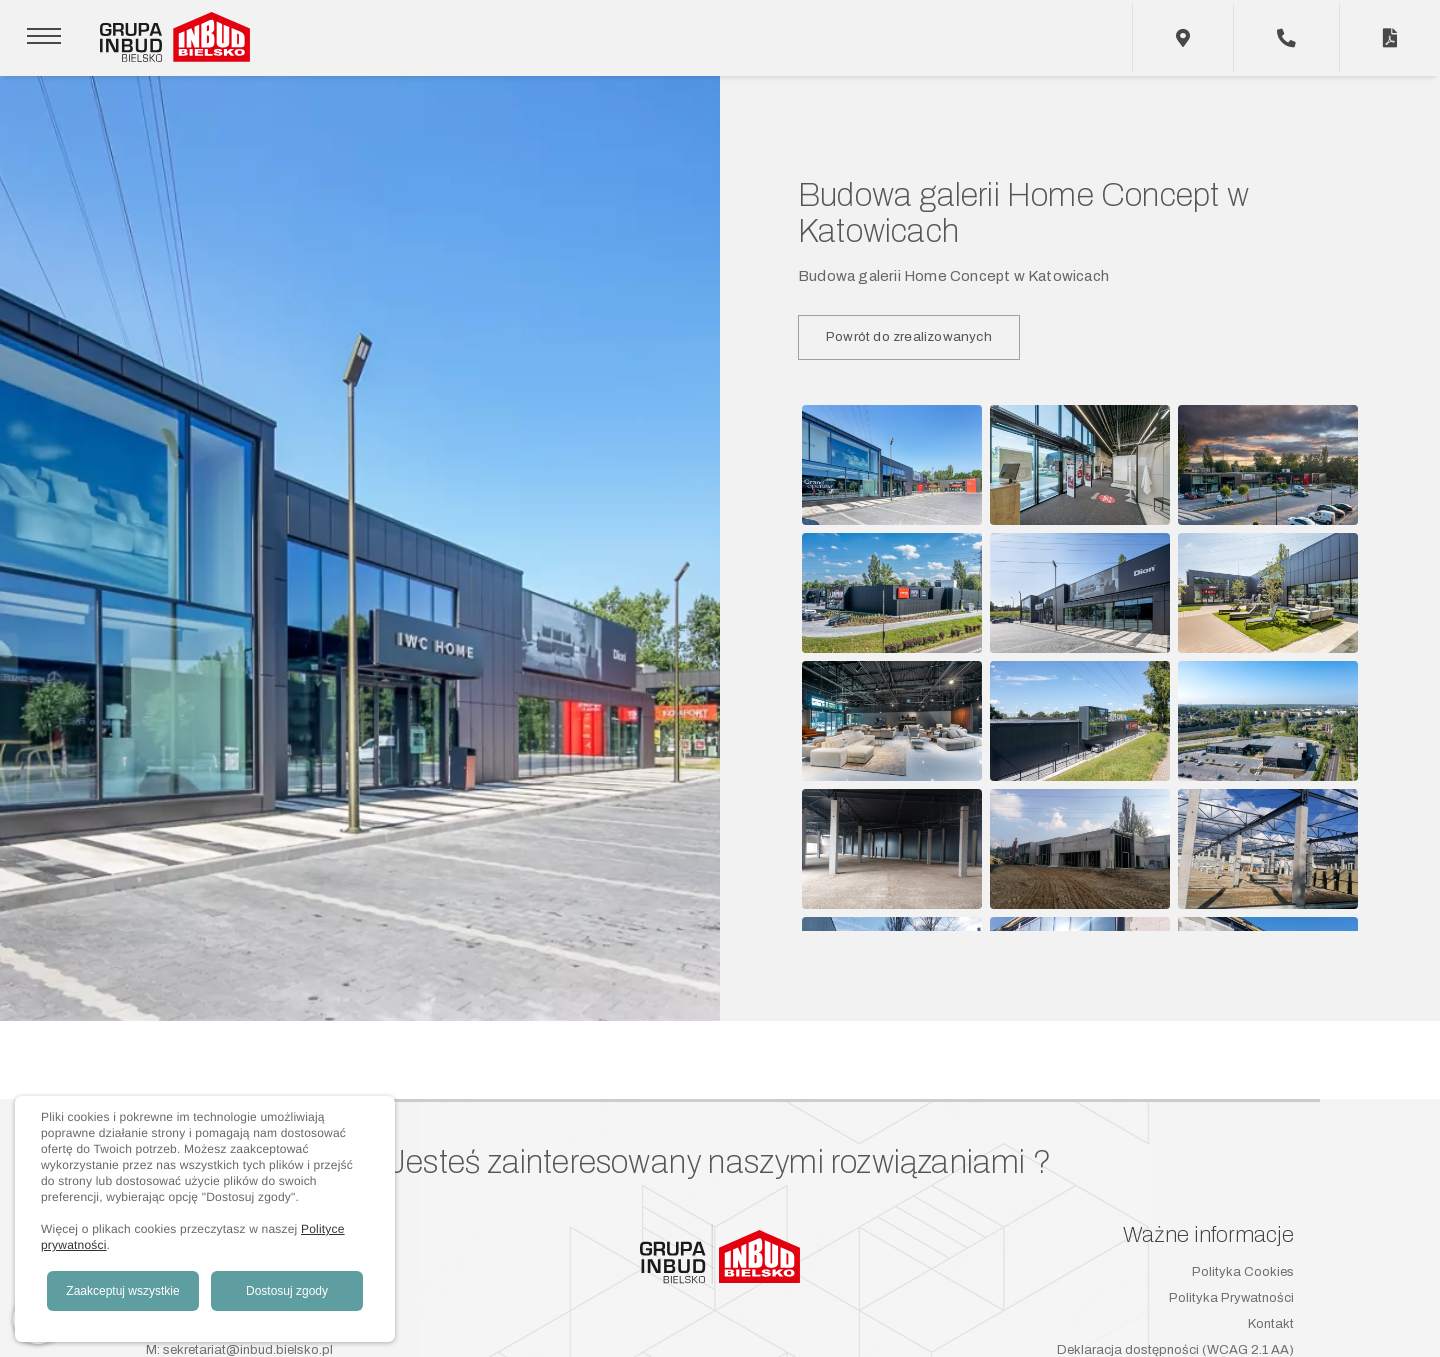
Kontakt (1271, 1324)
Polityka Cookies (1243, 1272)
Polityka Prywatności (1231, 1298)
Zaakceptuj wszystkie (122, 1291)
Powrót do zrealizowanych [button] (909, 336)
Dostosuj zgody (287, 1291)
